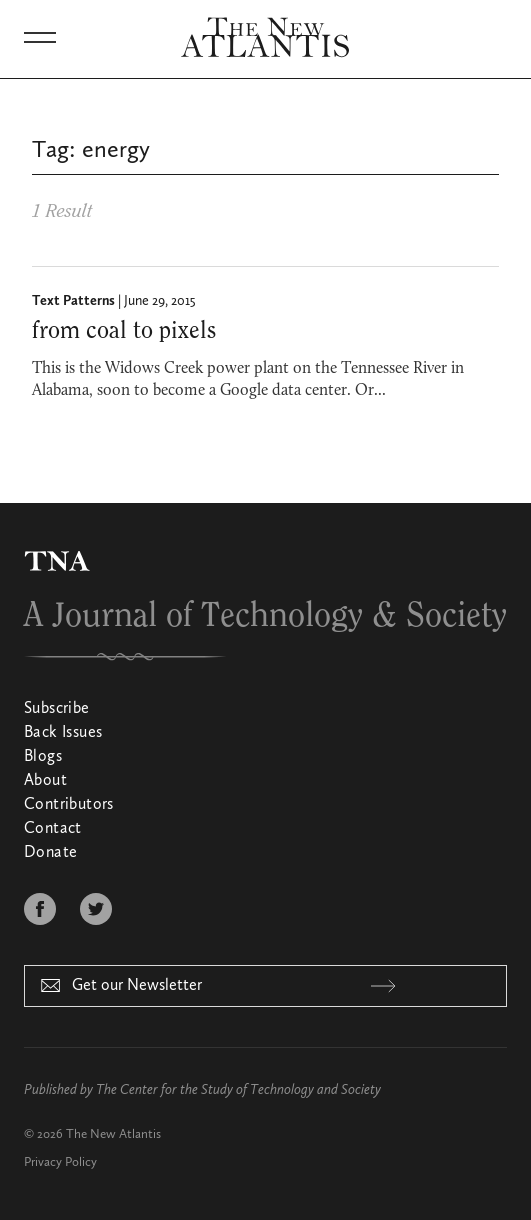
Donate (50, 853)
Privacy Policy (60, 1162)
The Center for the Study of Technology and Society (238, 1090)
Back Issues (63, 733)
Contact (53, 829)
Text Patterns (73, 301)
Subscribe (57, 709)
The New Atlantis (113, 1134)
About (45, 781)
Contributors (69, 805)
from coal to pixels (124, 331)
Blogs (43, 757)
